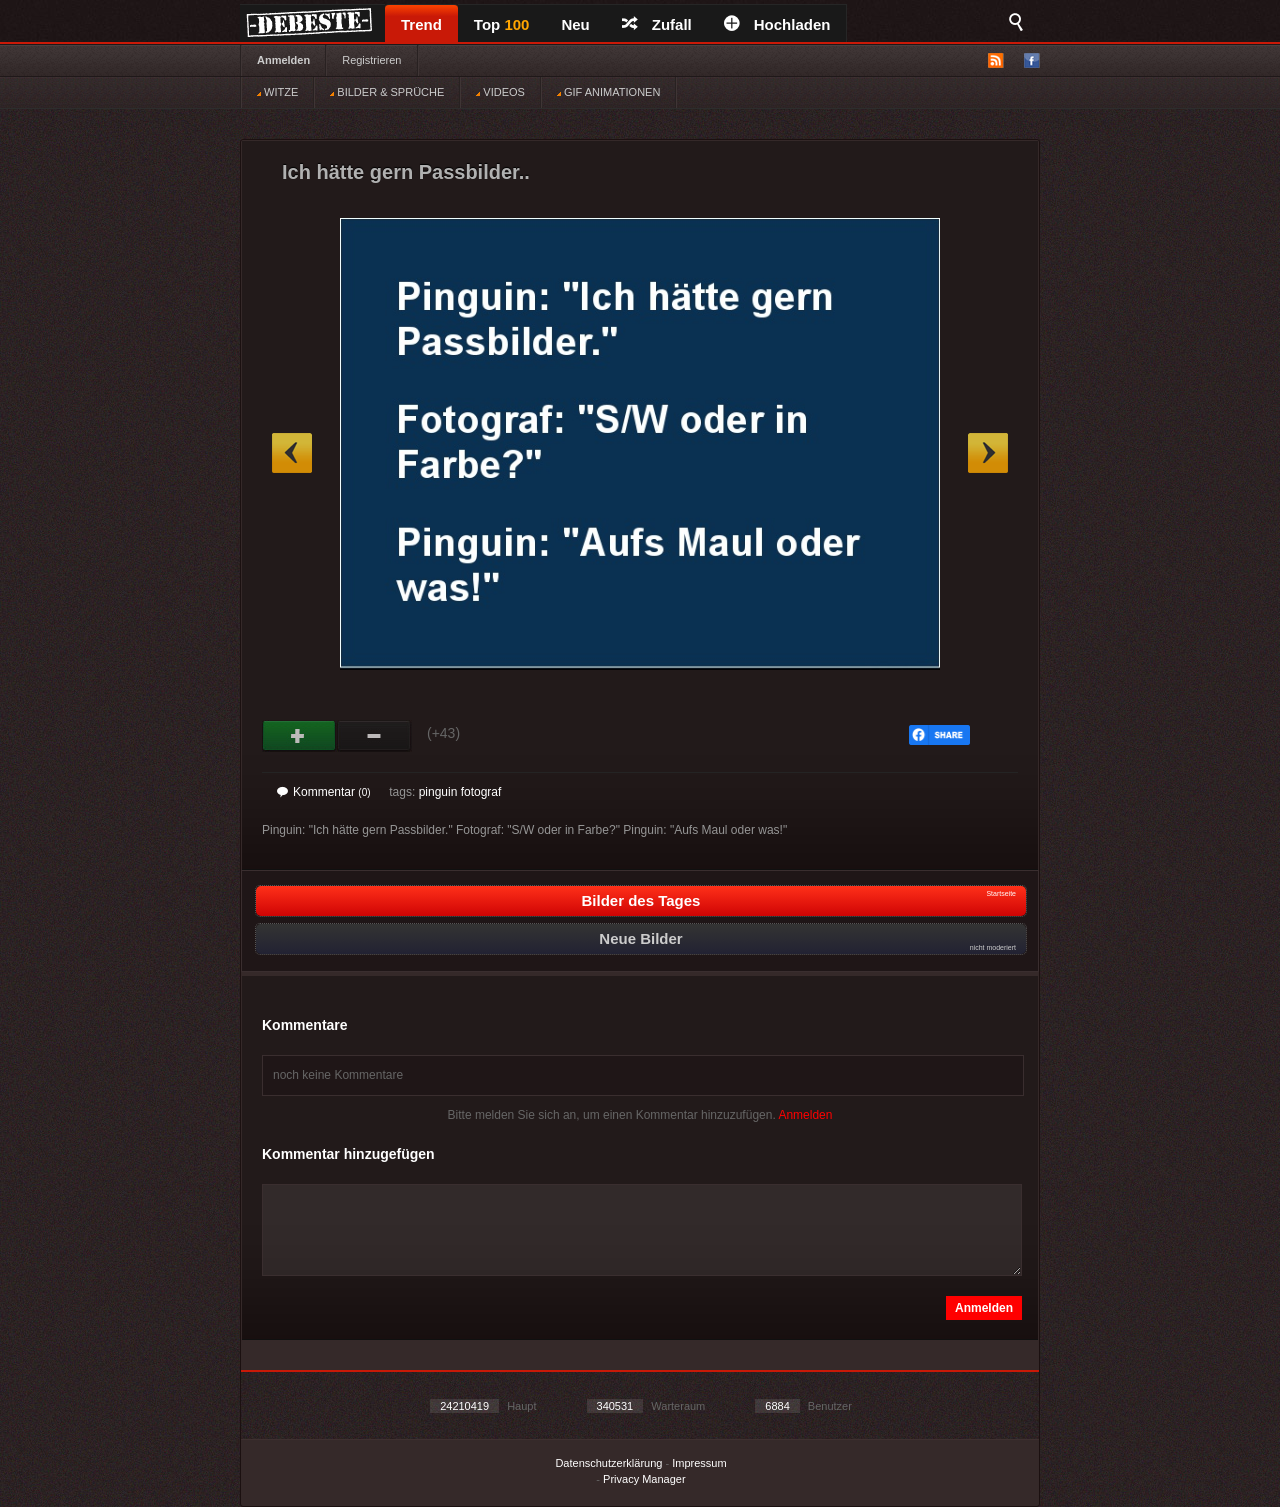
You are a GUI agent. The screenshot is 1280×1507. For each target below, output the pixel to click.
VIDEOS (500, 92)
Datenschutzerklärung (608, 1463)
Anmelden (283, 60)
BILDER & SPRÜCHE (387, 92)
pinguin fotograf (460, 792)
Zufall (657, 24)
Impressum (699, 1463)
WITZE (277, 92)
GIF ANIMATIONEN (608, 92)
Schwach (374, 736)
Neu (575, 24)
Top (502, 24)
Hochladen (777, 24)
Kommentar (324, 792)
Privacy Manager (644, 1479)
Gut (299, 736)
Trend (421, 24)
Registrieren (371, 60)
